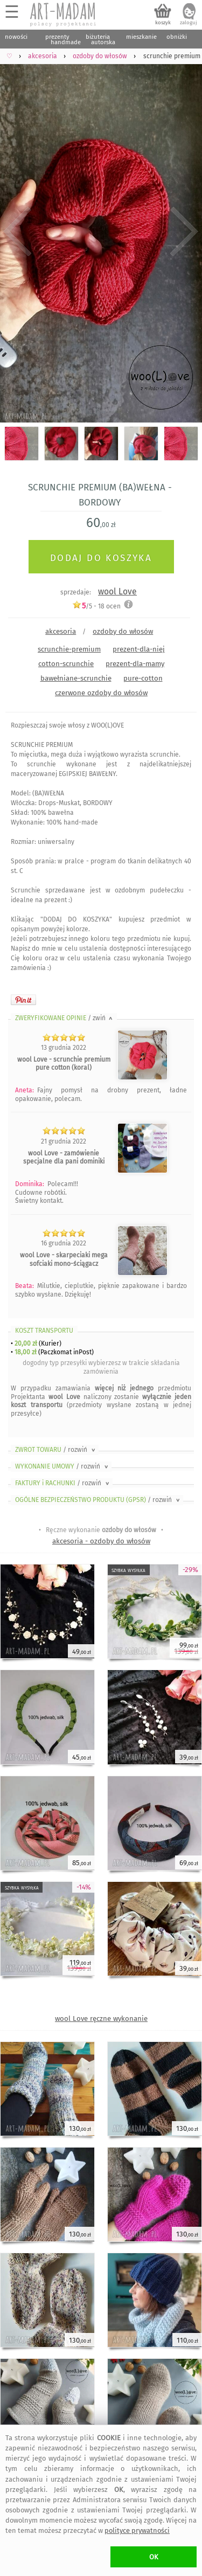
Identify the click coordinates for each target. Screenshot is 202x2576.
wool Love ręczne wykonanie (101, 2018)
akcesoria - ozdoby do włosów (101, 1541)
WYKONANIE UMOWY (62, 1466)
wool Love (117, 591)
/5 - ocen (96, 606)
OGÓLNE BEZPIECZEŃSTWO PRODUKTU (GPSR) (98, 1500)
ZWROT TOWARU (56, 1449)
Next (184, 232)
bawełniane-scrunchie (76, 678)
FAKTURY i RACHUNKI (63, 1483)
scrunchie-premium (69, 649)
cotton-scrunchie (66, 664)
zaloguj (188, 22)
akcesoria (60, 631)
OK (153, 2557)
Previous (17, 232)
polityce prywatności (137, 2530)
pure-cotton (143, 678)
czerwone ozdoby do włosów (101, 693)
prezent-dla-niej (139, 649)
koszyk (163, 22)
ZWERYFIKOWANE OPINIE (64, 1018)
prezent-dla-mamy (135, 664)
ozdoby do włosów (123, 631)
